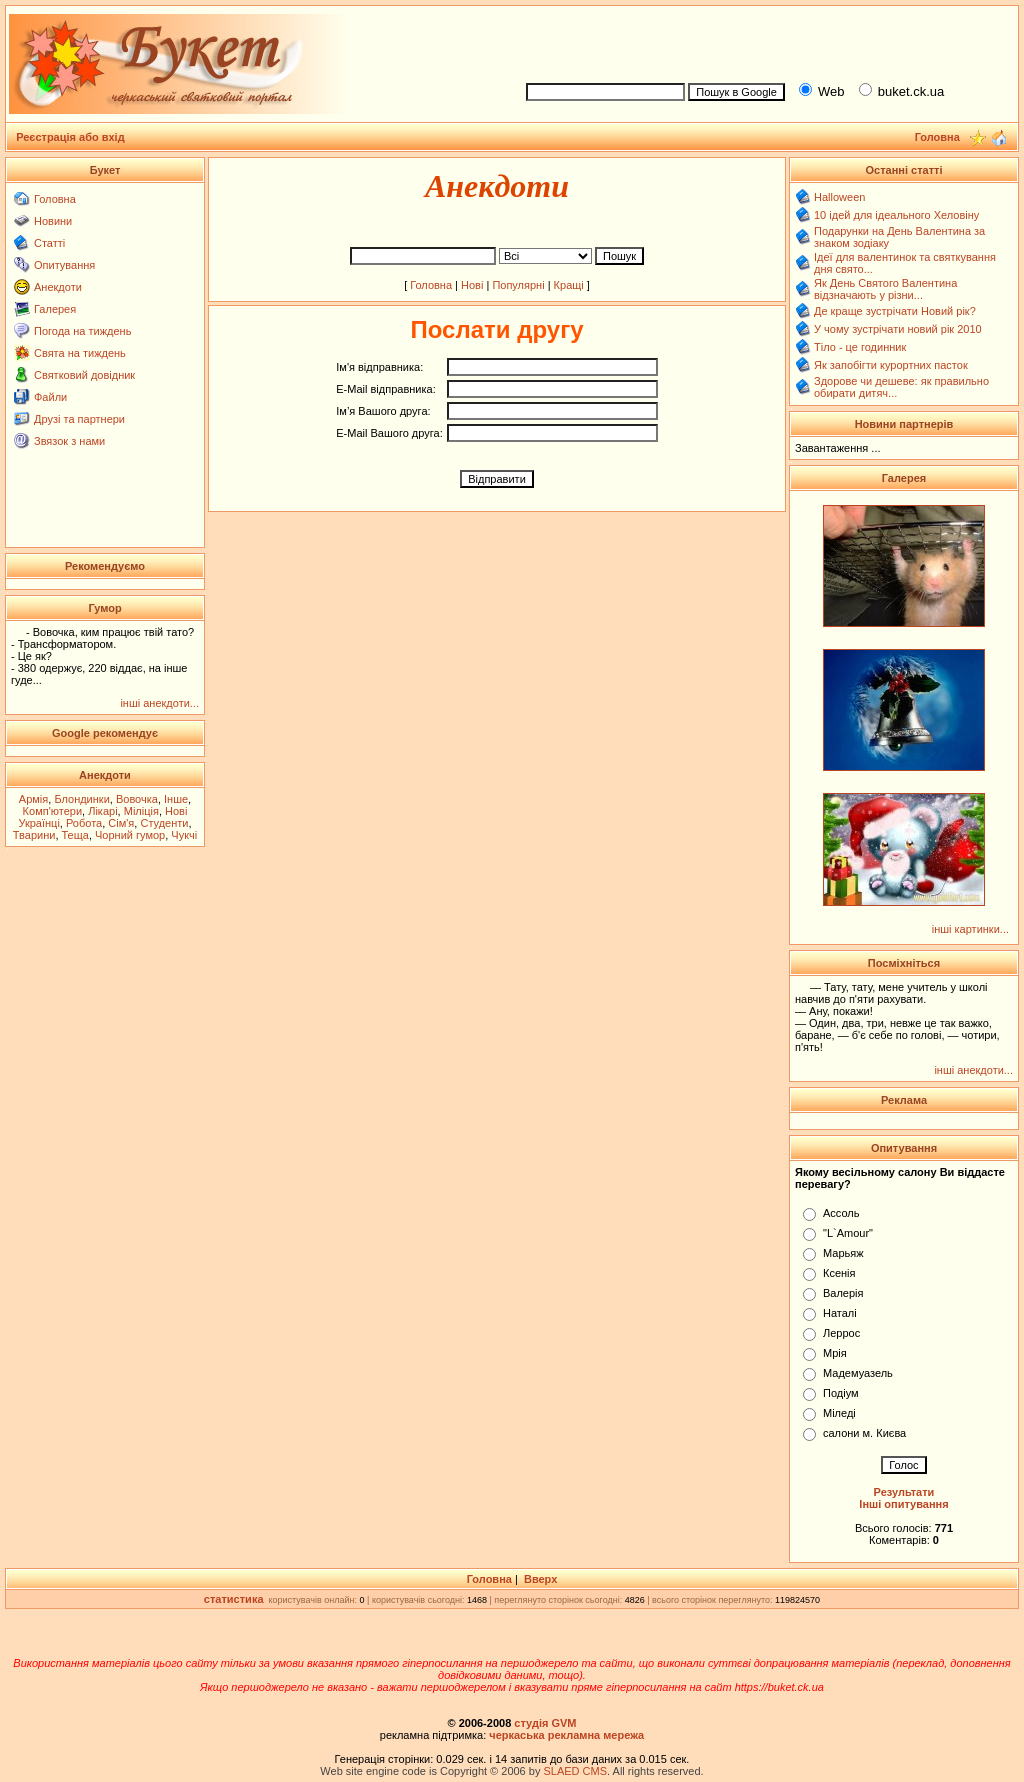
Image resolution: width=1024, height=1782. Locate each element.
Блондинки (81, 799)
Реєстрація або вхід (70, 137)
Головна (55, 199)
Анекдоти (58, 287)
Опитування (64, 265)
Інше (176, 799)
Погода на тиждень (82, 331)
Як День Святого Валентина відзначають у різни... (885, 289)
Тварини (34, 835)
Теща (75, 835)
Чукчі (184, 835)
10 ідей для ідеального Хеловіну (896, 215)
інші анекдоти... (159, 703)
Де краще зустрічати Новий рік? (895, 311)
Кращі (569, 285)
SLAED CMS (575, 1771)
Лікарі (102, 811)
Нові (472, 285)
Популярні (518, 285)
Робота (84, 823)
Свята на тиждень (80, 353)
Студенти (164, 823)
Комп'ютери (52, 811)
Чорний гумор (130, 835)
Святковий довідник (84, 375)
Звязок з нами (69, 441)
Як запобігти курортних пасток (891, 365)
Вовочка (137, 799)
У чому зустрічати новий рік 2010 (898, 329)
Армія (33, 799)
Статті (49, 243)
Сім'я (121, 823)
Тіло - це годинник (860, 347)
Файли (50, 397)
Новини (53, 221)
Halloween (839, 197)
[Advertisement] (764, 41)
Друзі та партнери (79, 419)
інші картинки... (970, 929)
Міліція (141, 811)
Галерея (55, 309)
